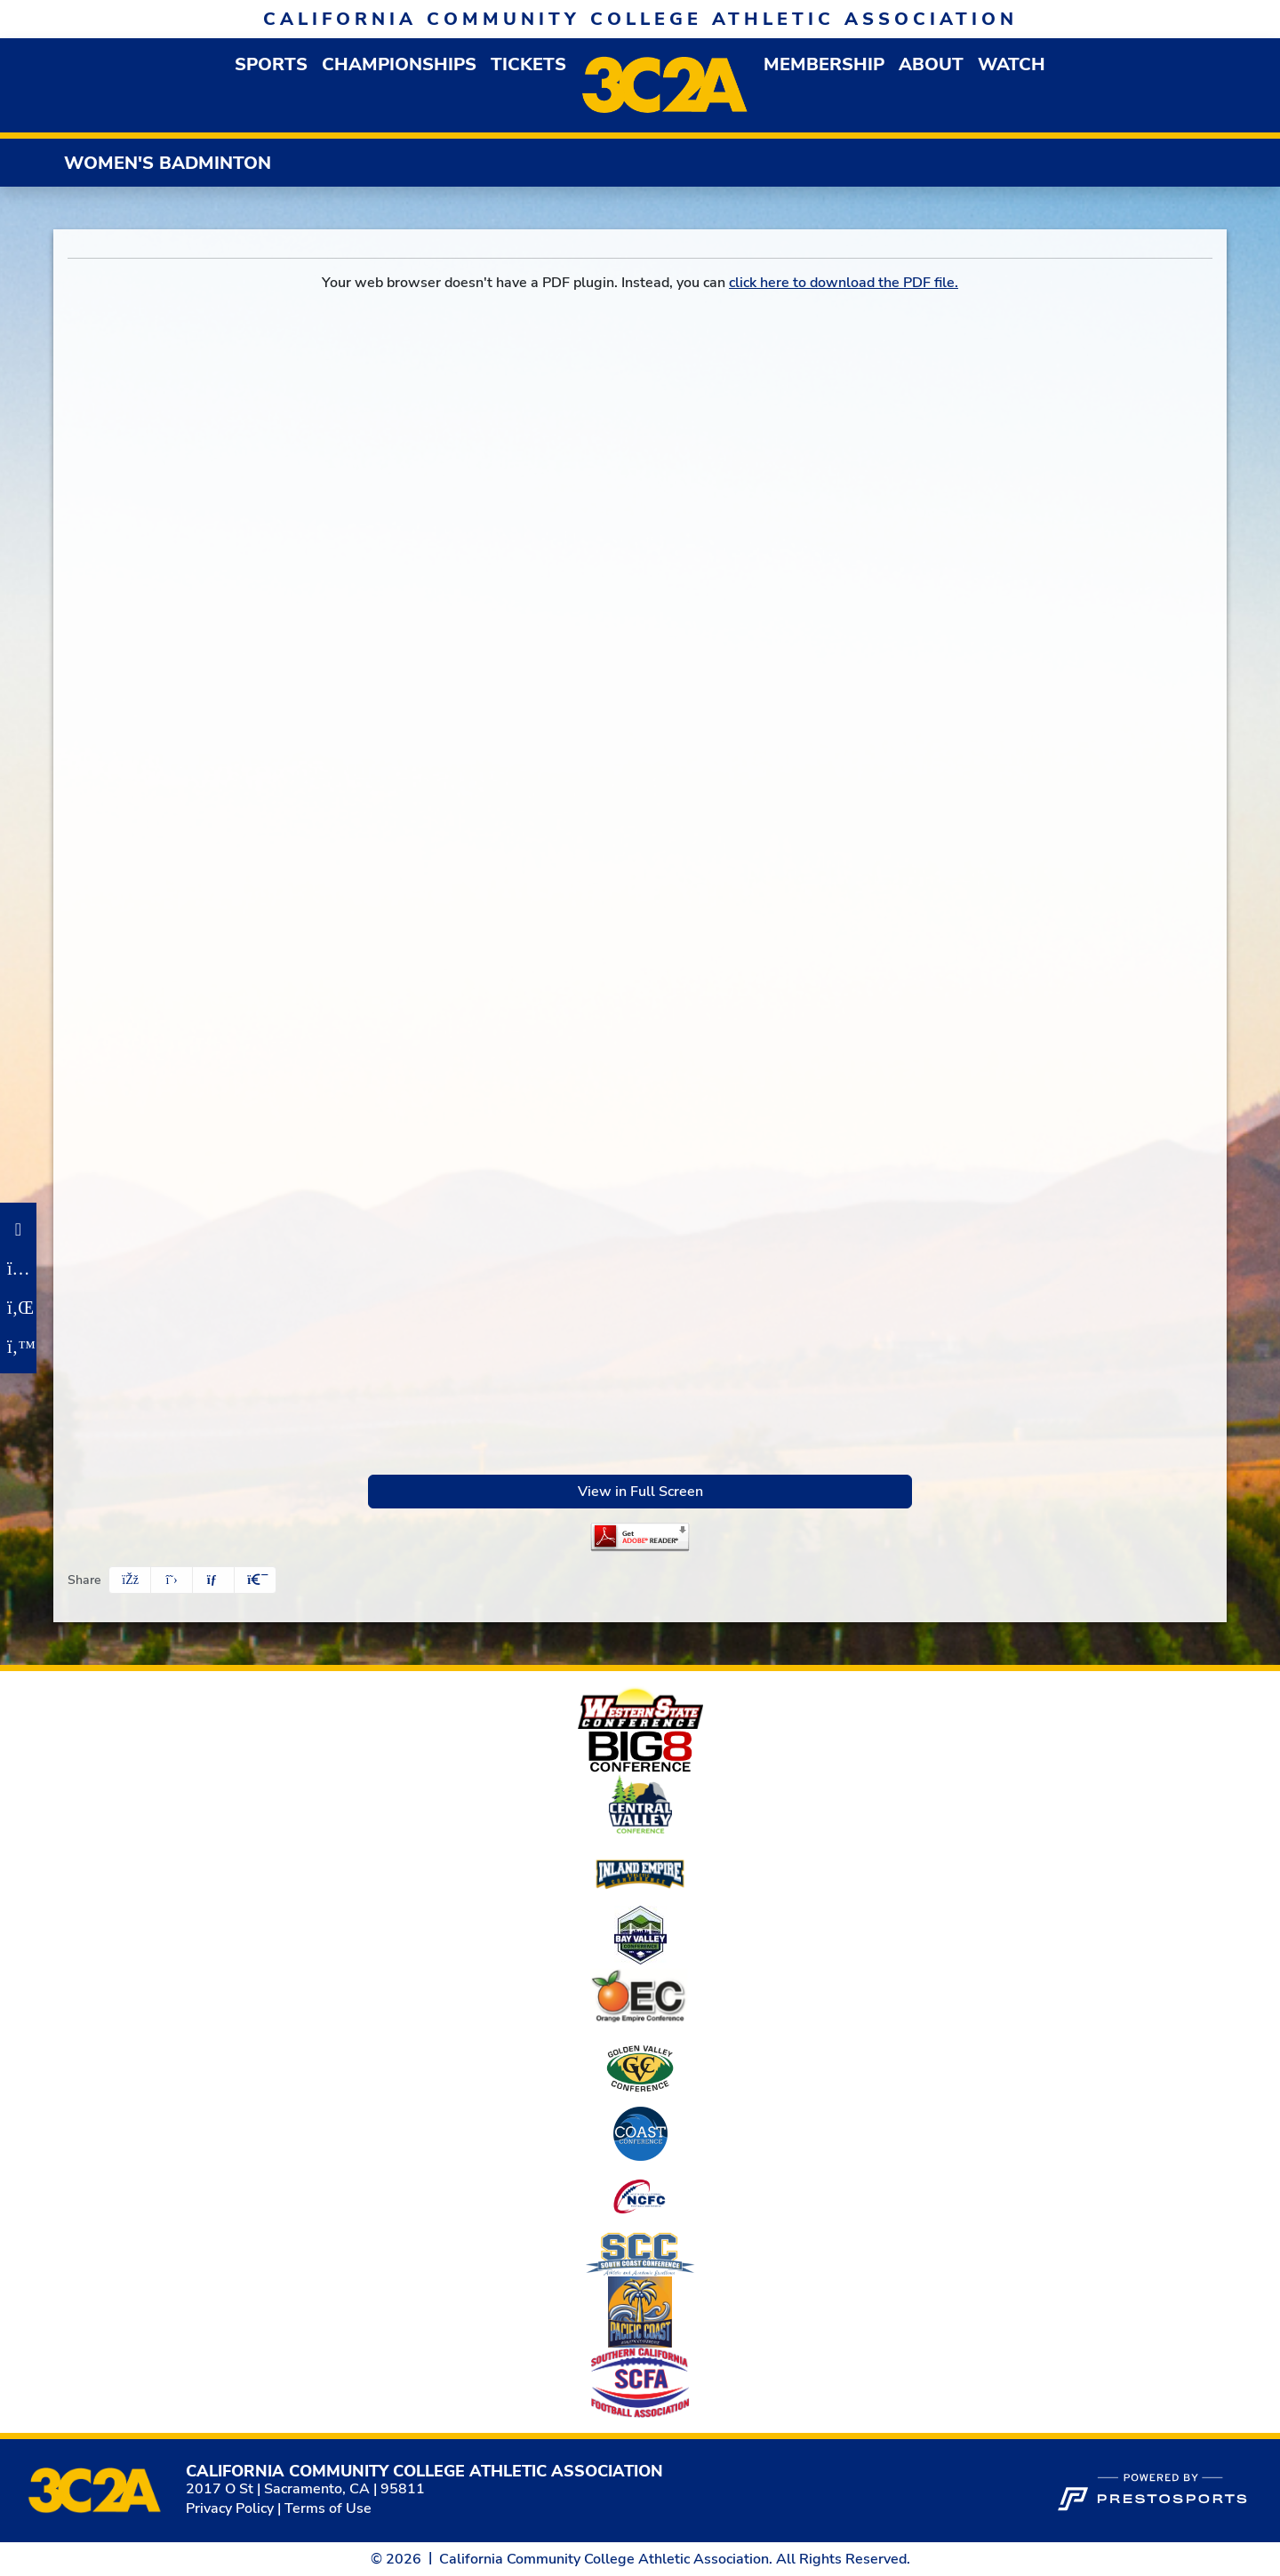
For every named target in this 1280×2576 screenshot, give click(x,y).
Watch (1011, 64)
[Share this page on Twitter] (171, 1580)
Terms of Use (328, 2508)
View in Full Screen (640, 1491)
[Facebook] (18, 1229)
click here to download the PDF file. (843, 282)
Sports (271, 64)
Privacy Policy (230, 2508)
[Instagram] (18, 1268)
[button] (271, 64)
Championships (399, 64)
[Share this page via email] (213, 1580)
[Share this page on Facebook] (129, 1580)
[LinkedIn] (18, 1307)
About (931, 64)
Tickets (528, 64)
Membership (824, 64)
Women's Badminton (167, 163)
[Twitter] (18, 1346)
